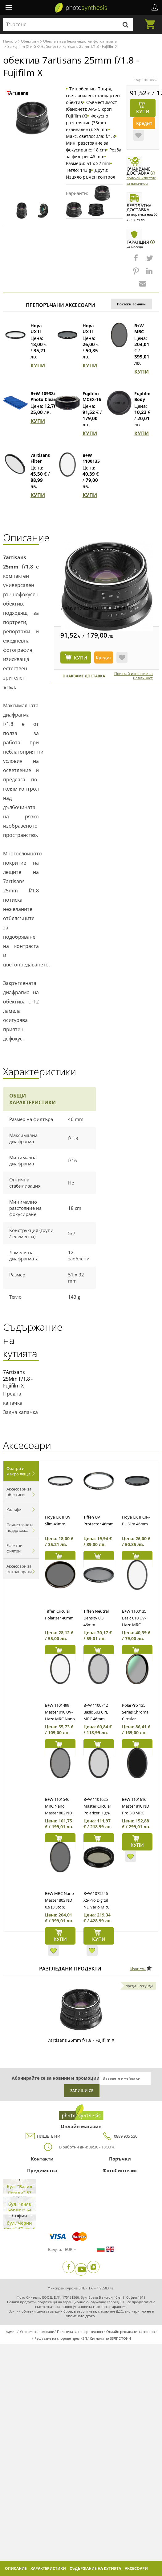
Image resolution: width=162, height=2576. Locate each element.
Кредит (144, 123)
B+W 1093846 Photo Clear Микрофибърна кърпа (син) (48, 402)
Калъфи (13, 1509)
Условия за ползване (37, 2331)
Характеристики (48, 2568)
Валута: (55, 2249)
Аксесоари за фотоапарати (19, 1568)
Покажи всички (131, 304)
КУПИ (37, 365)
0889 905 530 (119, 2136)
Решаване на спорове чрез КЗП (60, 2338)
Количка (152, 20)
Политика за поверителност (80, 2331)
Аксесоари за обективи (18, 1491)
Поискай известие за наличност (133, 676)
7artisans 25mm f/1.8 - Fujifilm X (97, 607)
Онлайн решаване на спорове (131, 2331)
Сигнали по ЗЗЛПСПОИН (110, 2338)
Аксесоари (136, 2568)
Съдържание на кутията (95, 2568)
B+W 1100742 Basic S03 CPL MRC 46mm (95, 1712)
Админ (11, 2331)
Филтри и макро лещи (18, 1471)
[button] (136, 261)
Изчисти (138, 1968)
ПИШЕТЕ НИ (42, 2136)
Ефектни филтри (14, 1548)
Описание (16, 2568)
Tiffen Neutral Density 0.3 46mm (96, 1617)
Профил (154, 7)
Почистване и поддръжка (19, 1527)
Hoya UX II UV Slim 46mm (38, 334)
